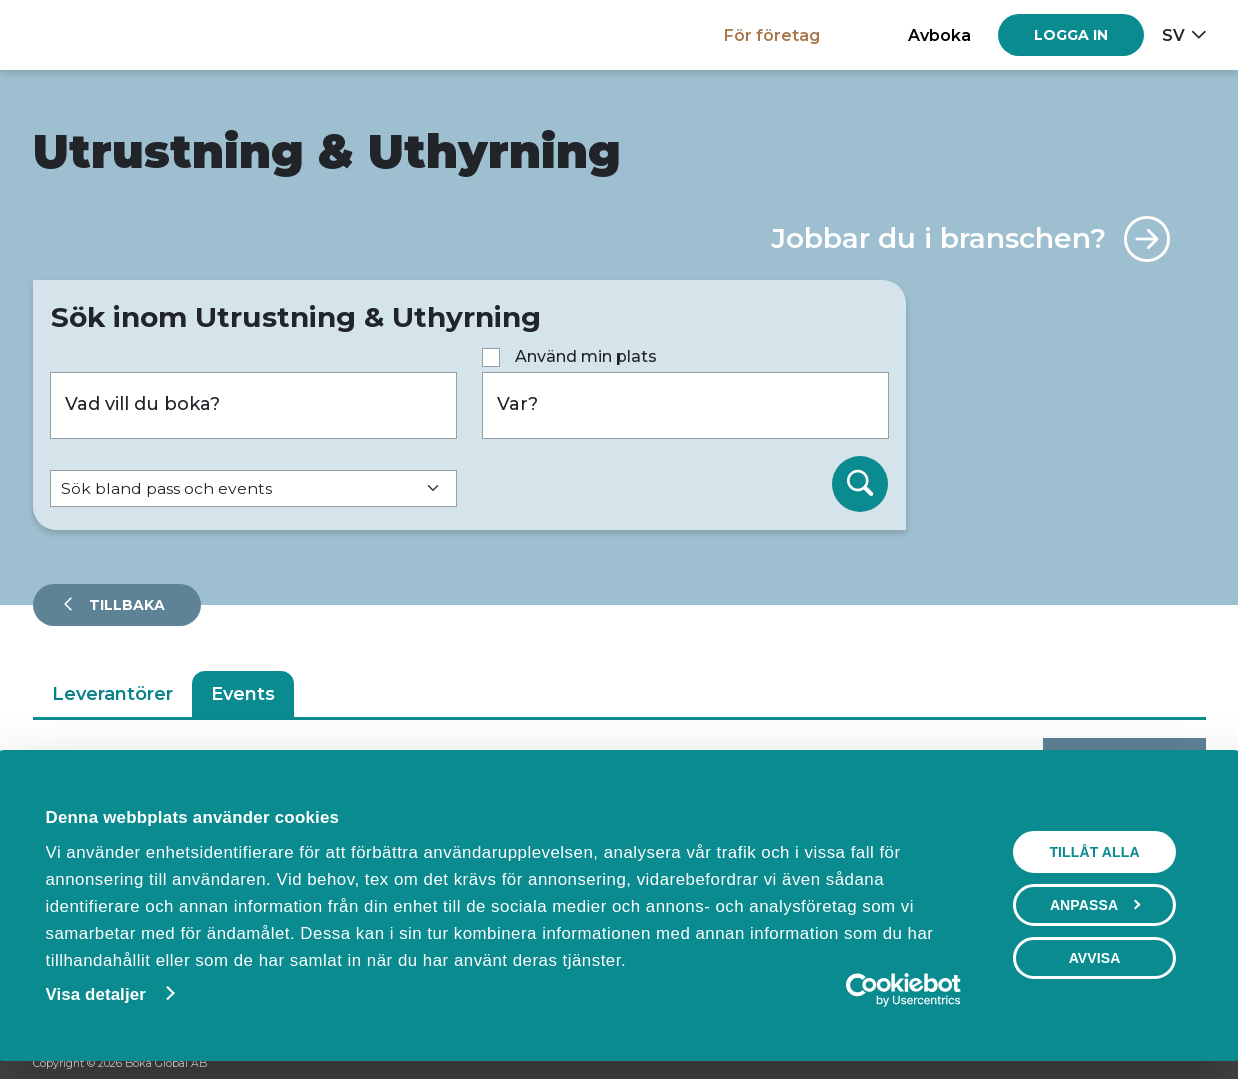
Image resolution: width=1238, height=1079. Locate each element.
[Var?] (685, 405)
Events (243, 694)
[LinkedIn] (1196, 1065)
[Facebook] (1120, 1065)
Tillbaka (125, 605)
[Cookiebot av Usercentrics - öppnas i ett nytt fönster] (875, 990)
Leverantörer (112, 694)
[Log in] (1071, 35)
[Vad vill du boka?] (253, 405)
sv (1173, 35)
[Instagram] (1158, 1065)
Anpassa (1097, 905)
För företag (772, 35)
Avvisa (1097, 958)
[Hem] (102, 34)
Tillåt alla (1097, 852)
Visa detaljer (93, 994)
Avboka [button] (939, 35)
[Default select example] (253, 488)
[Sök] (860, 484)
